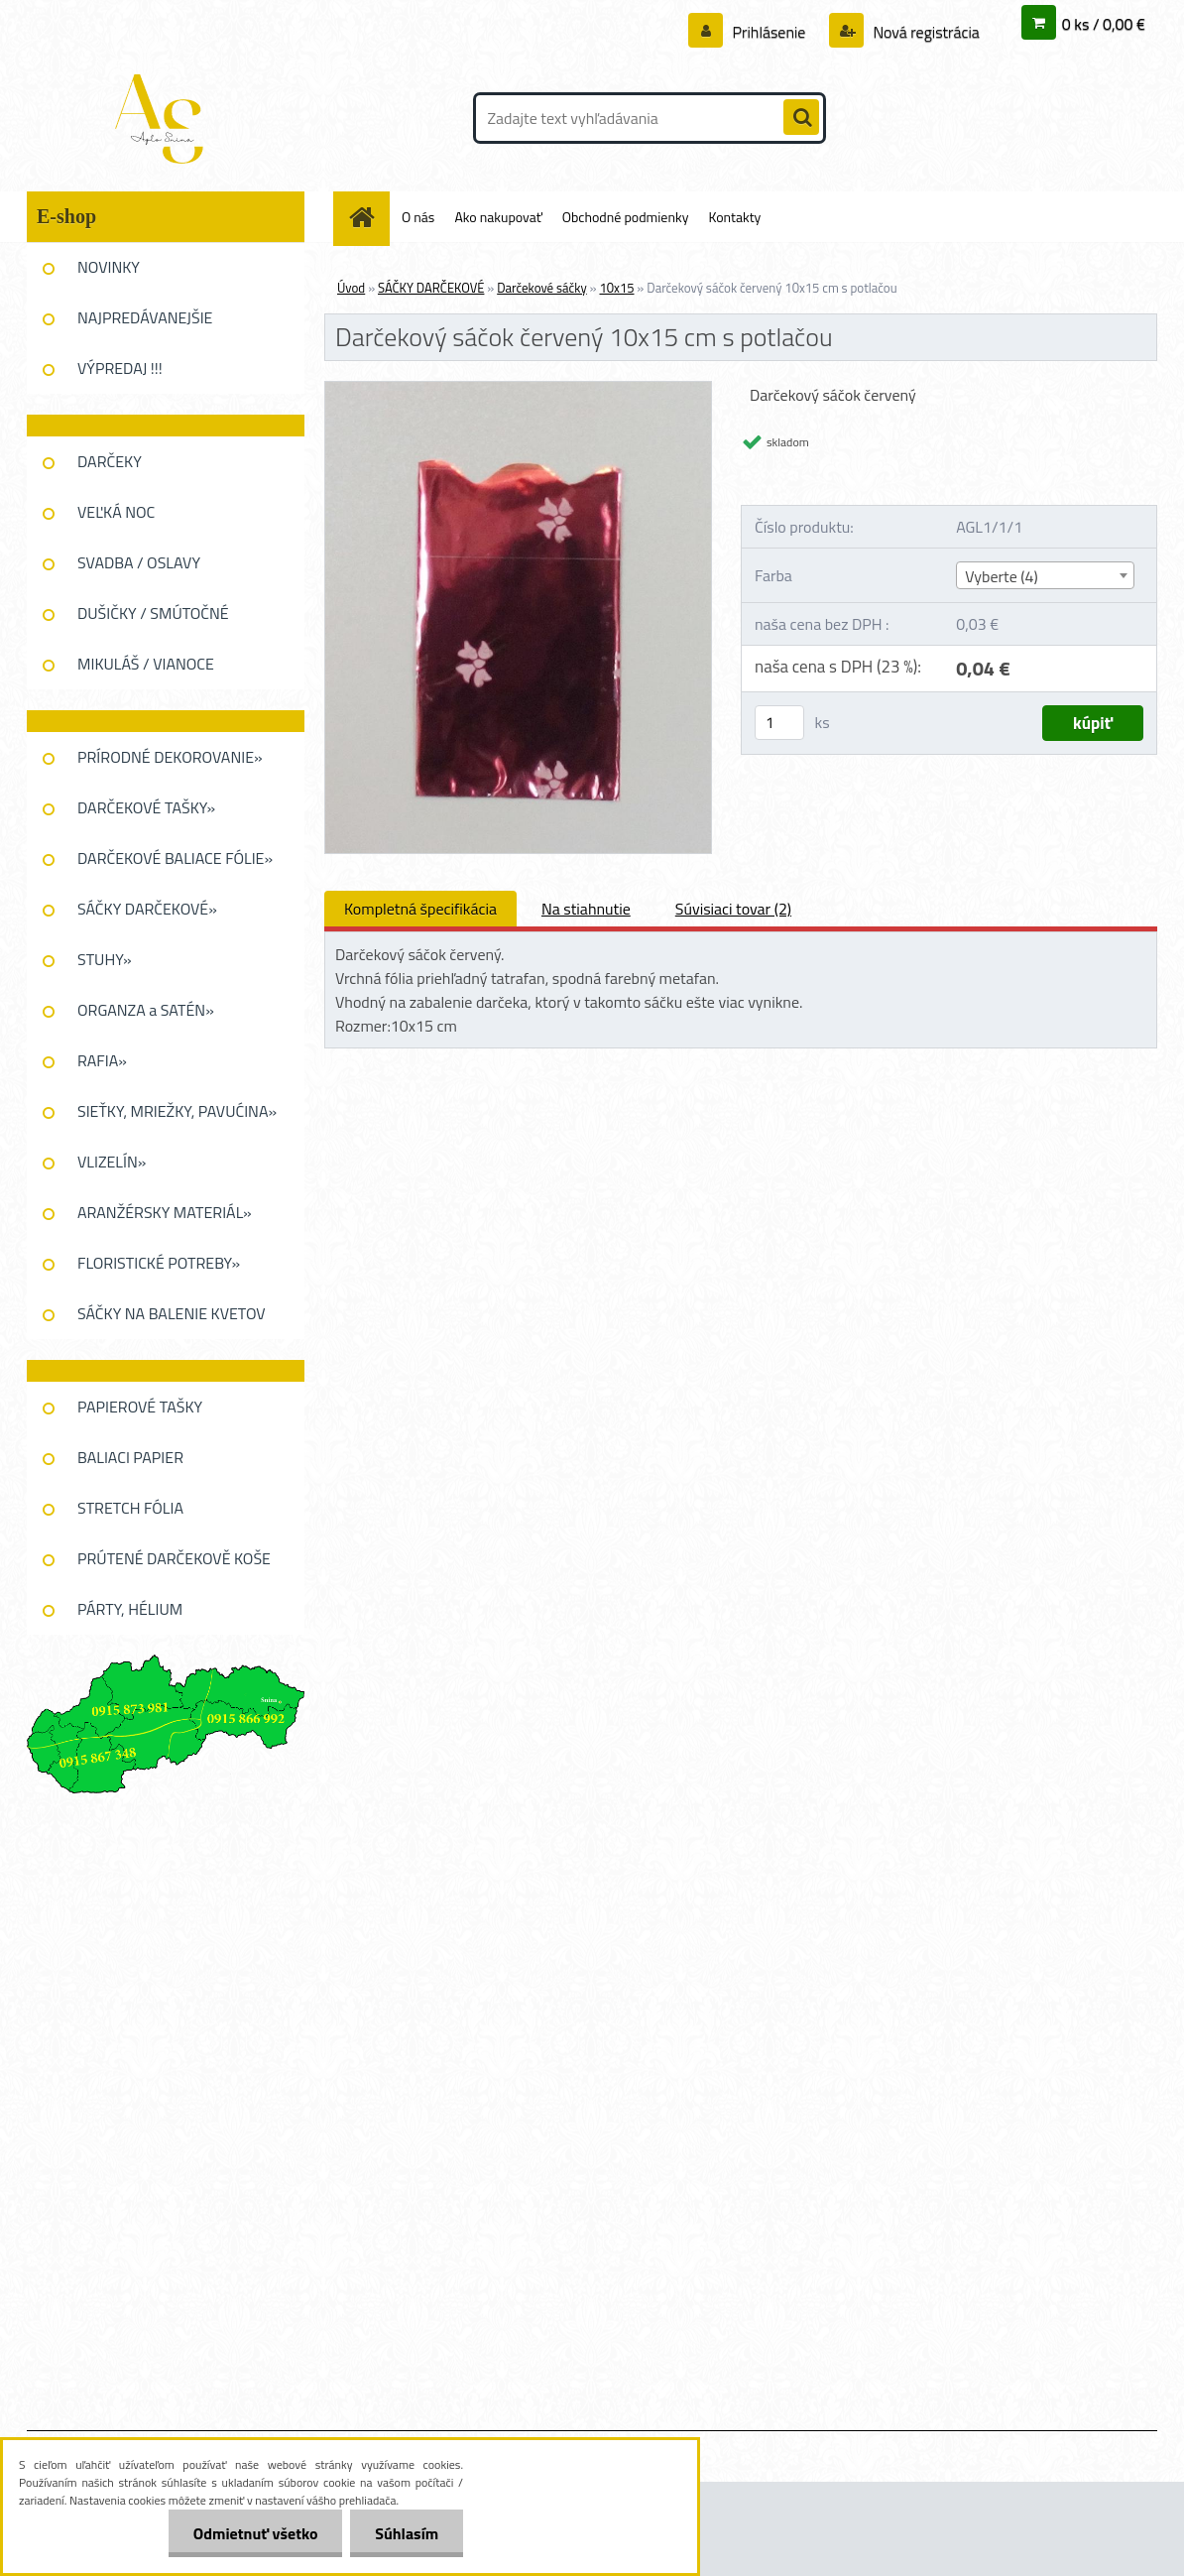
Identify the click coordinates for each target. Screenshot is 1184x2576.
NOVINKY (108, 267)
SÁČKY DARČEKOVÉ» (147, 908)
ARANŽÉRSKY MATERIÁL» (164, 1212)
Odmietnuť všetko (254, 2533)
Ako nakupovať (497, 216)
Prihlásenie (769, 32)
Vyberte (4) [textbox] (1001, 576)
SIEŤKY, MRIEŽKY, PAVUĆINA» (177, 1111)
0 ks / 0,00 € (1103, 24)
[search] (801, 118)
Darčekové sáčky (542, 288)
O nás (418, 216)
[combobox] (1044, 575)
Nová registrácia (925, 32)
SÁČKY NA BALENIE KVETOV (171, 1313)
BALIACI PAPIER (130, 1457)
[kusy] (779, 722)
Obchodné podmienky (625, 216)
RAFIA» (102, 1060)
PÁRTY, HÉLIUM (129, 1609)
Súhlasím (406, 2533)
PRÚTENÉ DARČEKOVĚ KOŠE (174, 1558)
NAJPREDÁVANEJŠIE (144, 317)
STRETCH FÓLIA (130, 1508)
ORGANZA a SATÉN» (145, 1010)
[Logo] (163, 118)
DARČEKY (109, 461)
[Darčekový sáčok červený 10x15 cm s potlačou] (518, 390)
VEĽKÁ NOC (116, 512)
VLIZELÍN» (111, 1161)
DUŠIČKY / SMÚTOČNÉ (153, 613)
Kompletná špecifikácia (420, 908)
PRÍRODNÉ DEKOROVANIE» (170, 757)
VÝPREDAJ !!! (120, 368)
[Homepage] (369, 216)
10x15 (616, 288)
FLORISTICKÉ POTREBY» (158, 1263)
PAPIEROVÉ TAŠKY (139, 1406)
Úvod (351, 288)
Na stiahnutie (586, 908)
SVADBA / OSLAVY (138, 562)
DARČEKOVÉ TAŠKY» (146, 807)
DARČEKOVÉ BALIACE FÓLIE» (175, 858)
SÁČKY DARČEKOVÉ (431, 288)
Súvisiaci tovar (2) (733, 908)
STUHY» (104, 959)
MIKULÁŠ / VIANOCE (145, 663)
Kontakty (734, 216)
